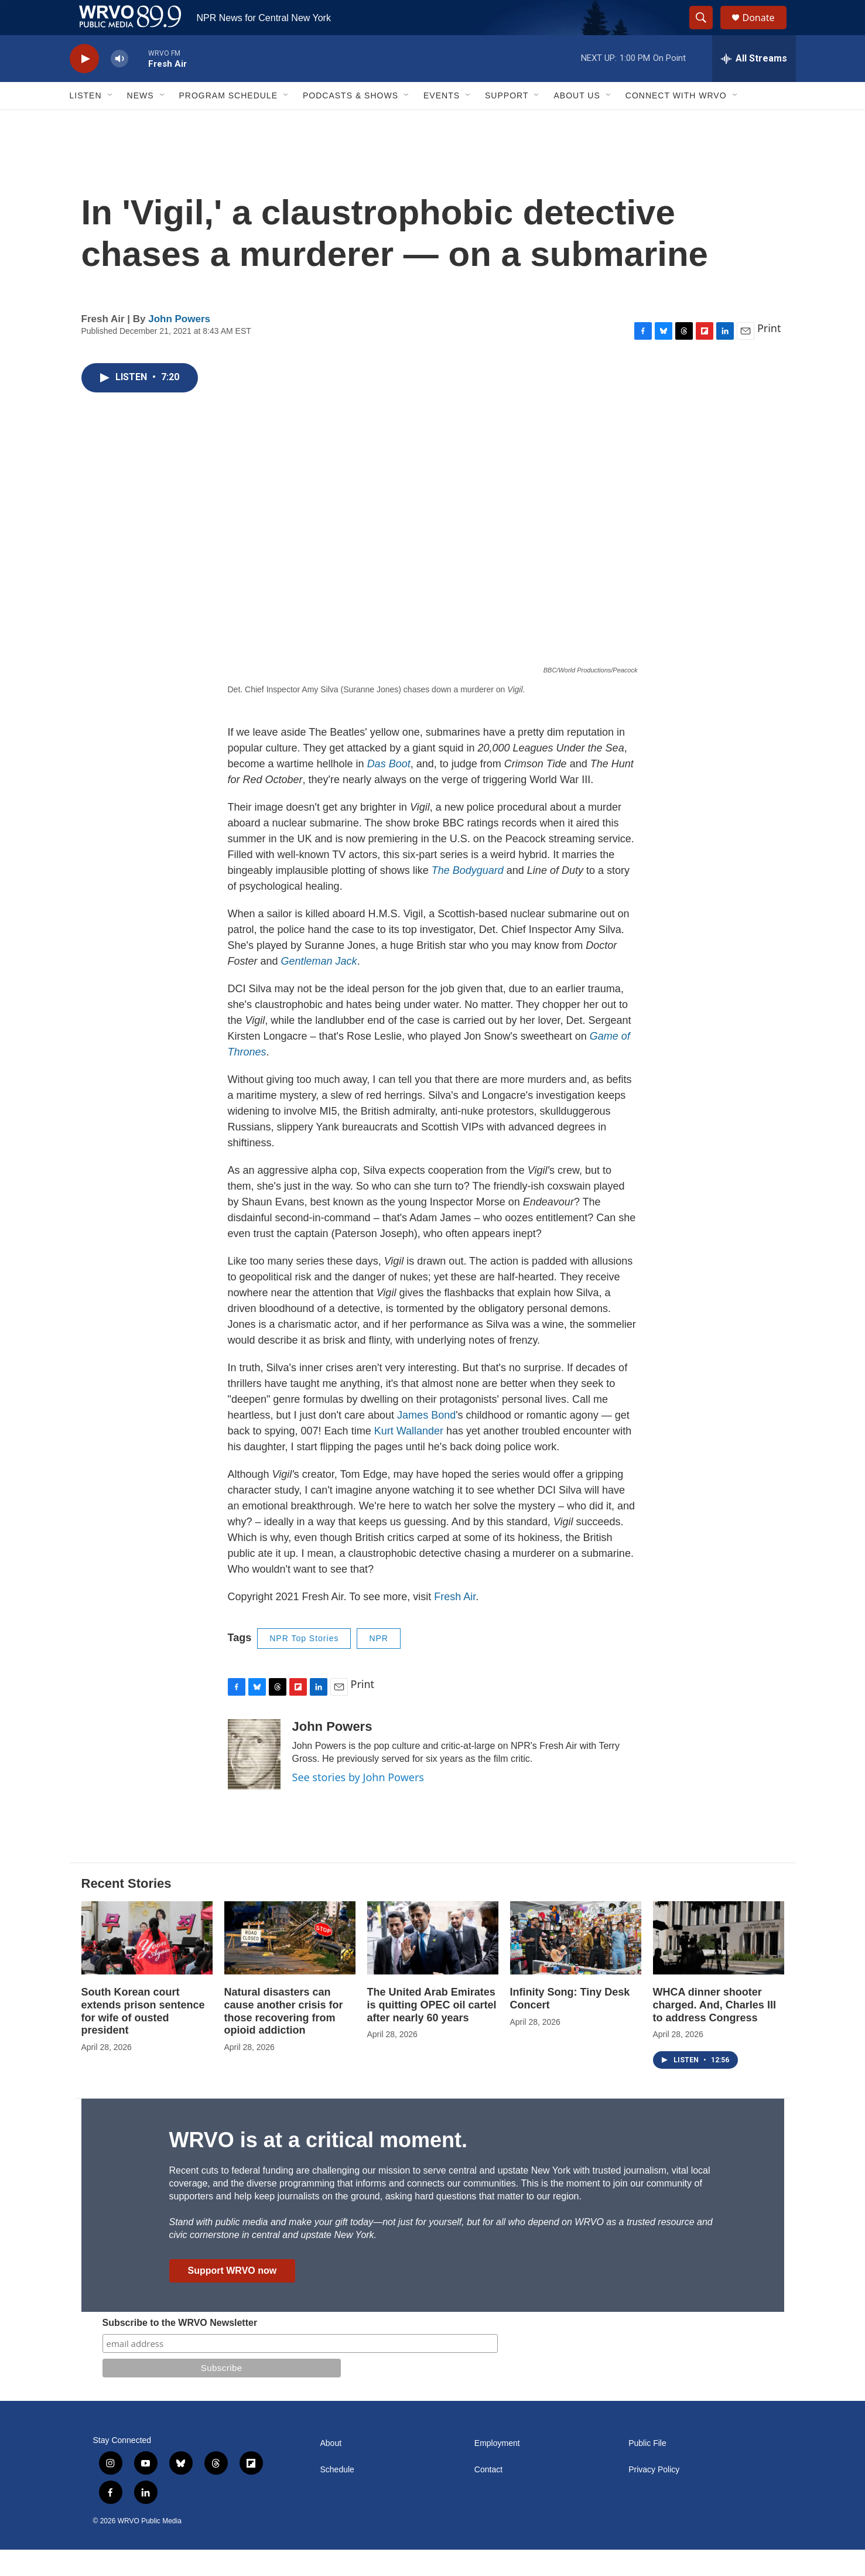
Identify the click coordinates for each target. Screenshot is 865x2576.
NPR (378, 1664)
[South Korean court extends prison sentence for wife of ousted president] (147, 1964)
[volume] (119, 85)
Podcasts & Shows (350, 122)
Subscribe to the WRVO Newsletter (180, 2349)
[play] (84, 85)
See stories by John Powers (358, 1803)
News (140, 122)
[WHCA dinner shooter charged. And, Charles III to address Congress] (718, 1964)
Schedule (337, 2496)
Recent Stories (126, 1909)
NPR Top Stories (304, 1664)
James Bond (426, 1441)
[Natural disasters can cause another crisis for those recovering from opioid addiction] (289, 1964)
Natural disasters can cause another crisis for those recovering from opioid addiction (283, 2038)
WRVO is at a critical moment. (318, 2166)
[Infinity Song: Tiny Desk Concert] (575, 1964)
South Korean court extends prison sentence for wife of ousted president (143, 2038)
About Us (576, 122)
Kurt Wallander (408, 1457)
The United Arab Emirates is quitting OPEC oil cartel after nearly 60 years (432, 2031)
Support (506, 122)
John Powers (179, 345)
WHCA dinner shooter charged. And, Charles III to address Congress (714, 2031)
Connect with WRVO (676, 122)
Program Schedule (228, 122)
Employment (497, 2469)
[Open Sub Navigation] (110, 122)
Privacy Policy (653, 2496)
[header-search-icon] (707, 31)
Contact (488, 2496)
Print (769, 354)
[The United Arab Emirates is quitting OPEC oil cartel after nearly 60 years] (432, 1964)
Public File (647, 2469)
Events (441, 122)
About (331, 2469)
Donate (766, 31)
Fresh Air (455, 1623)
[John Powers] (254, 1780)
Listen (86, 122)
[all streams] (754, 85)
